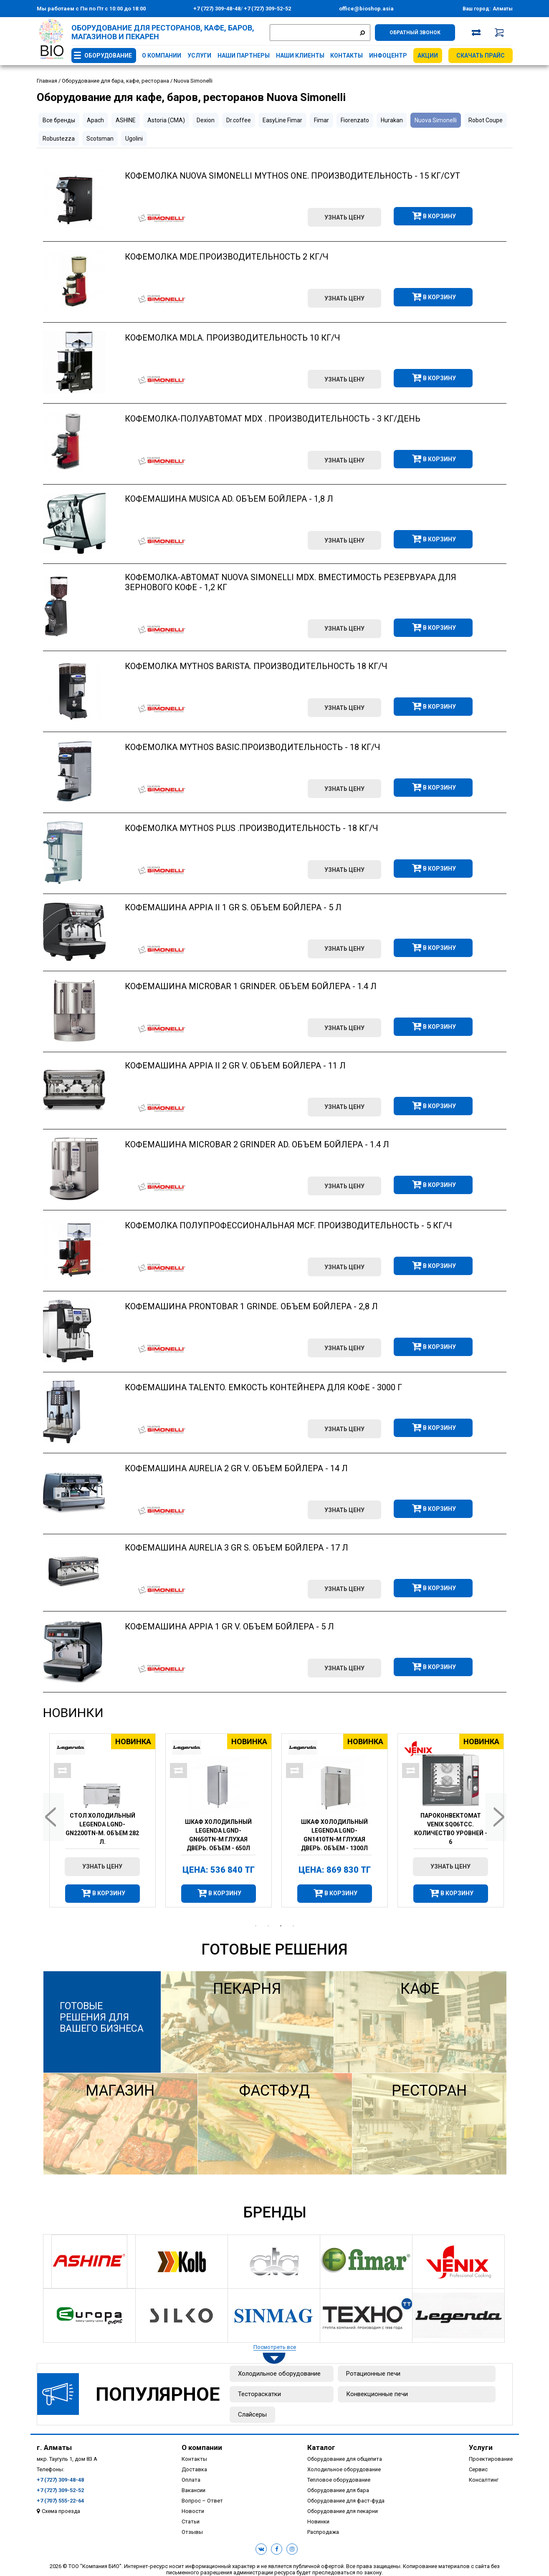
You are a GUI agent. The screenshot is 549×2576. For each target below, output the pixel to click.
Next (496, 1817)
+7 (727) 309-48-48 (216, 8)
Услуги (199, 55)
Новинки (73, 1712)
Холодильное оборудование (279, 2373)
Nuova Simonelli (436, 120)
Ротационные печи (373, 2373)
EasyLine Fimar (282, 120)
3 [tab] (281, 1926)
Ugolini (134, 138)
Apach (95, 120)
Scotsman (100, 138)
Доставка (194, 2469)
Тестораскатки (259, 2394)
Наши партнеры (244, 55)
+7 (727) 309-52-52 (267, 8)
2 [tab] (268, 1926)
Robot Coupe (485, 120)
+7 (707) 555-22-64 (60, 2501)
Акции (427, 55)
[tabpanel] (101, 1820)
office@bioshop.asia (366, 8)
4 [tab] (293, 1926)
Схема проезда (61, 2511)
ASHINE (126, 120)
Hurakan (392, 120)
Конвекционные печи (377, 2394)
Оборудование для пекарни (342, 2511)
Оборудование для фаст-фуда (346, 2501)
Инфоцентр (388, 55)
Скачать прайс (480, 55)
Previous (53, 1817)
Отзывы (192, 2532)
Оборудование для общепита (344, 2459)
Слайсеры (252, 2414)
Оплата (191, 2480)
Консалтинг (483, 2480)
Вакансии (193, 2490)
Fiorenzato (355, 120)
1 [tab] (256, 1926)
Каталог (321, 2447)
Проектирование (491, 2459)
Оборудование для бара (338, 2490)
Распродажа (323, 2532)
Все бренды (59, 120)
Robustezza (59, 138)
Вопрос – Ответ (202, 2501)
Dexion (206, 120)
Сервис (478, 2469)
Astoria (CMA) (166, 120)
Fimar (321, 120)
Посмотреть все (274, 2347)
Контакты (346, 55)
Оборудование (108, 55)
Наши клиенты (300, 55)
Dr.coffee (238, 120)
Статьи (191, 2521)
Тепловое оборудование (338, 2480)
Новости (193, 2511)
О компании (161, 55)
